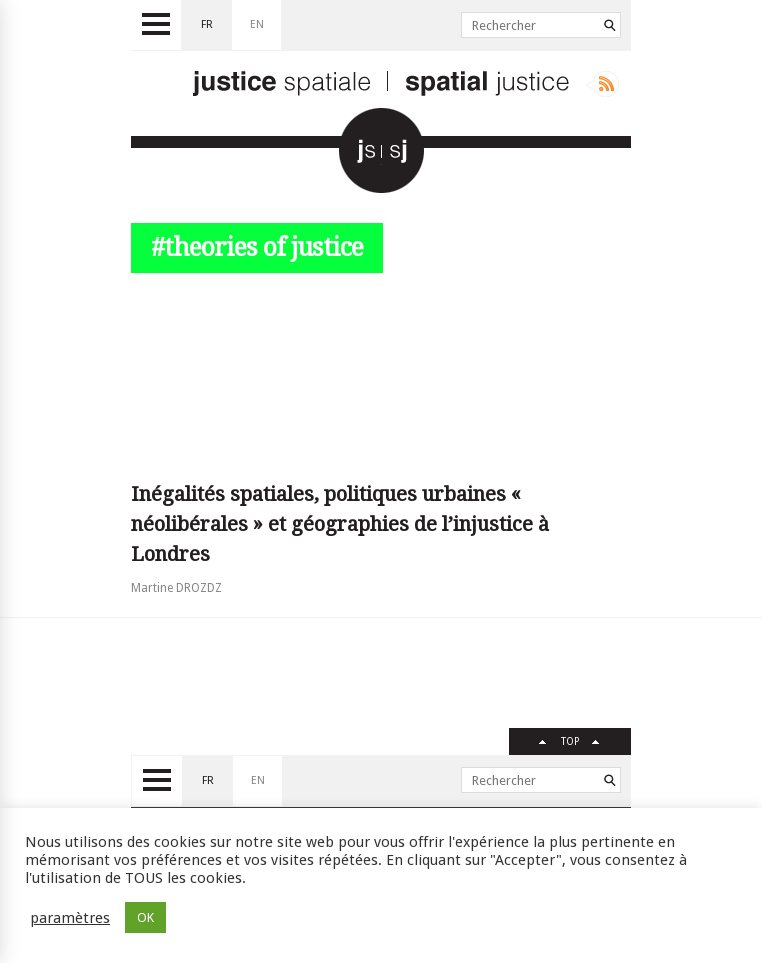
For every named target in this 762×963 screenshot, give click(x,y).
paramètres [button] (70, 918)
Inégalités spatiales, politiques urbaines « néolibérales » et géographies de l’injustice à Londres (340, 524)
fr (207, 24)
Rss (602, 84)
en (257, 24)
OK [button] (145, 917)
